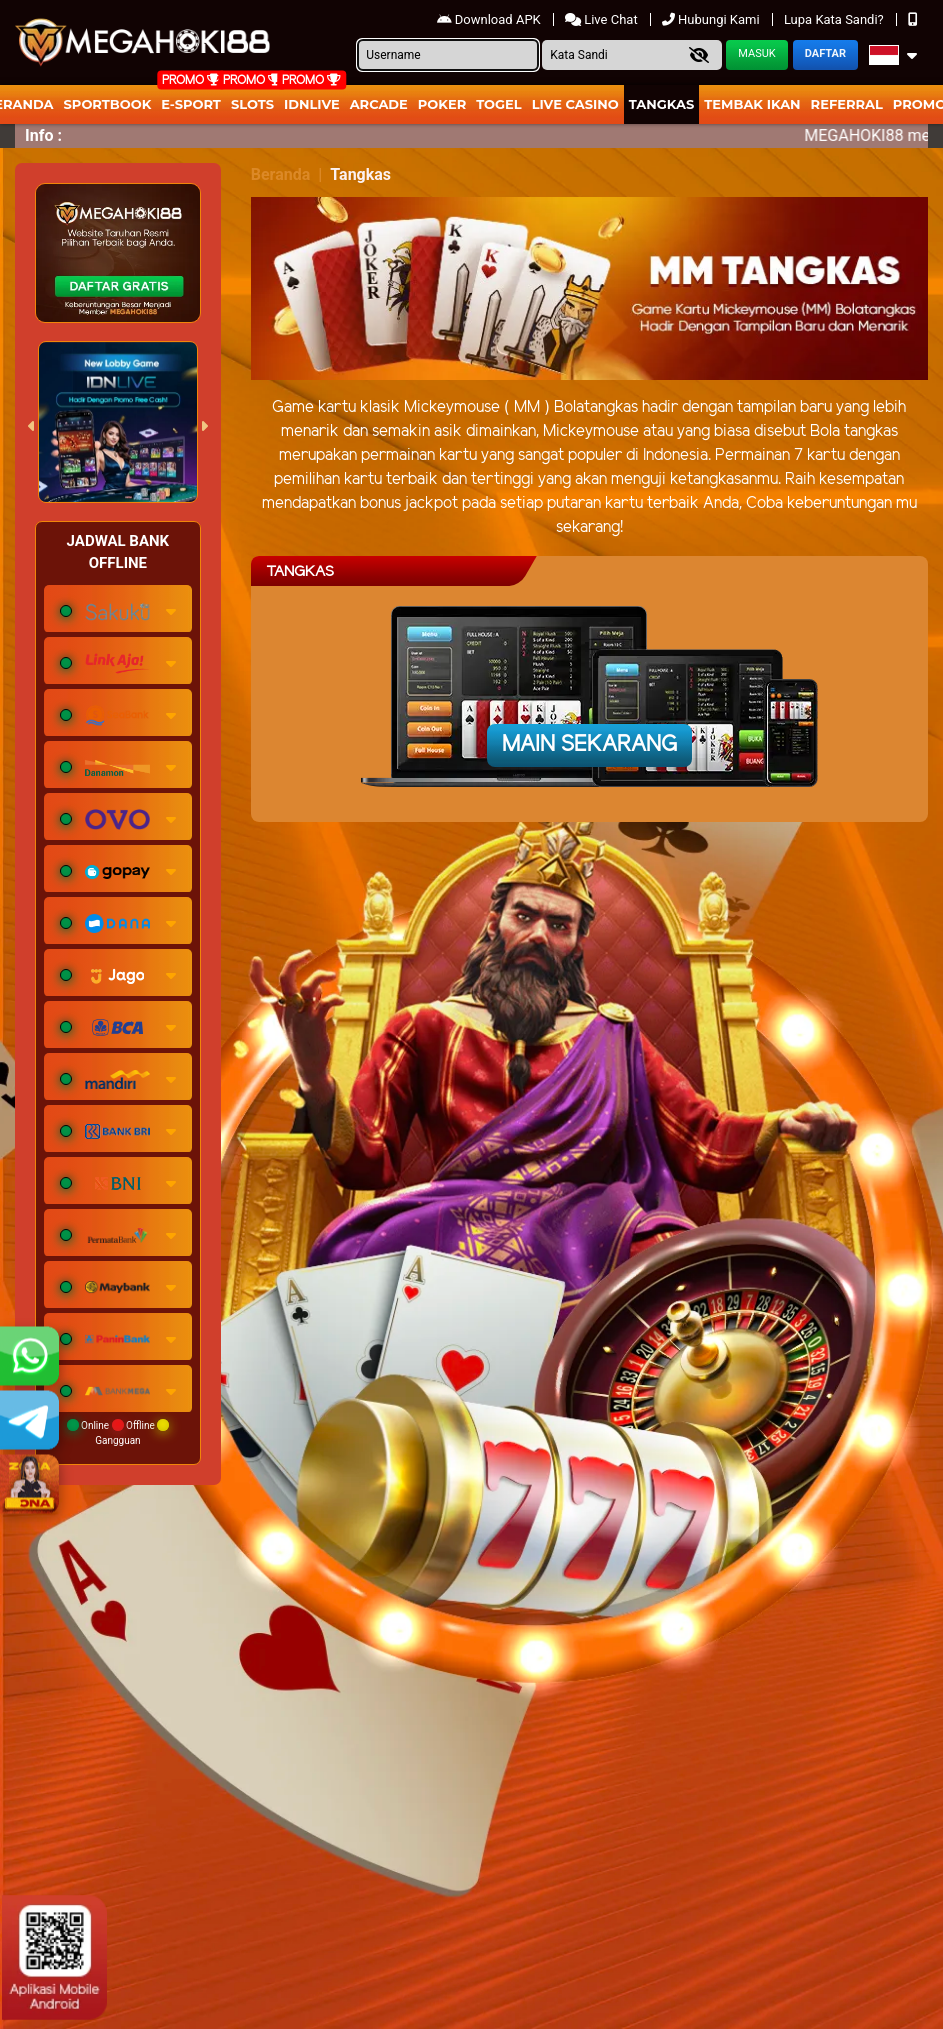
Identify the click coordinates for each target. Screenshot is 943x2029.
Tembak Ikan (752, 104)
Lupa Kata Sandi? (835, 19)
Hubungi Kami (712, 19)
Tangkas (662, 104)
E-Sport (191, 104)
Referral (847, 104)
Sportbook (108, 104)
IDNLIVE (312, 104)
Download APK (490, 19)
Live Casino (575, 104)
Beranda (281, 174)
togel (498, 104)
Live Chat (603, 19)
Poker (442, 104)
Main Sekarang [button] (589, 745)
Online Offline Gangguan (118, 1432)
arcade (379, 104)
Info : (43, 135)
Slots (252, 104)
